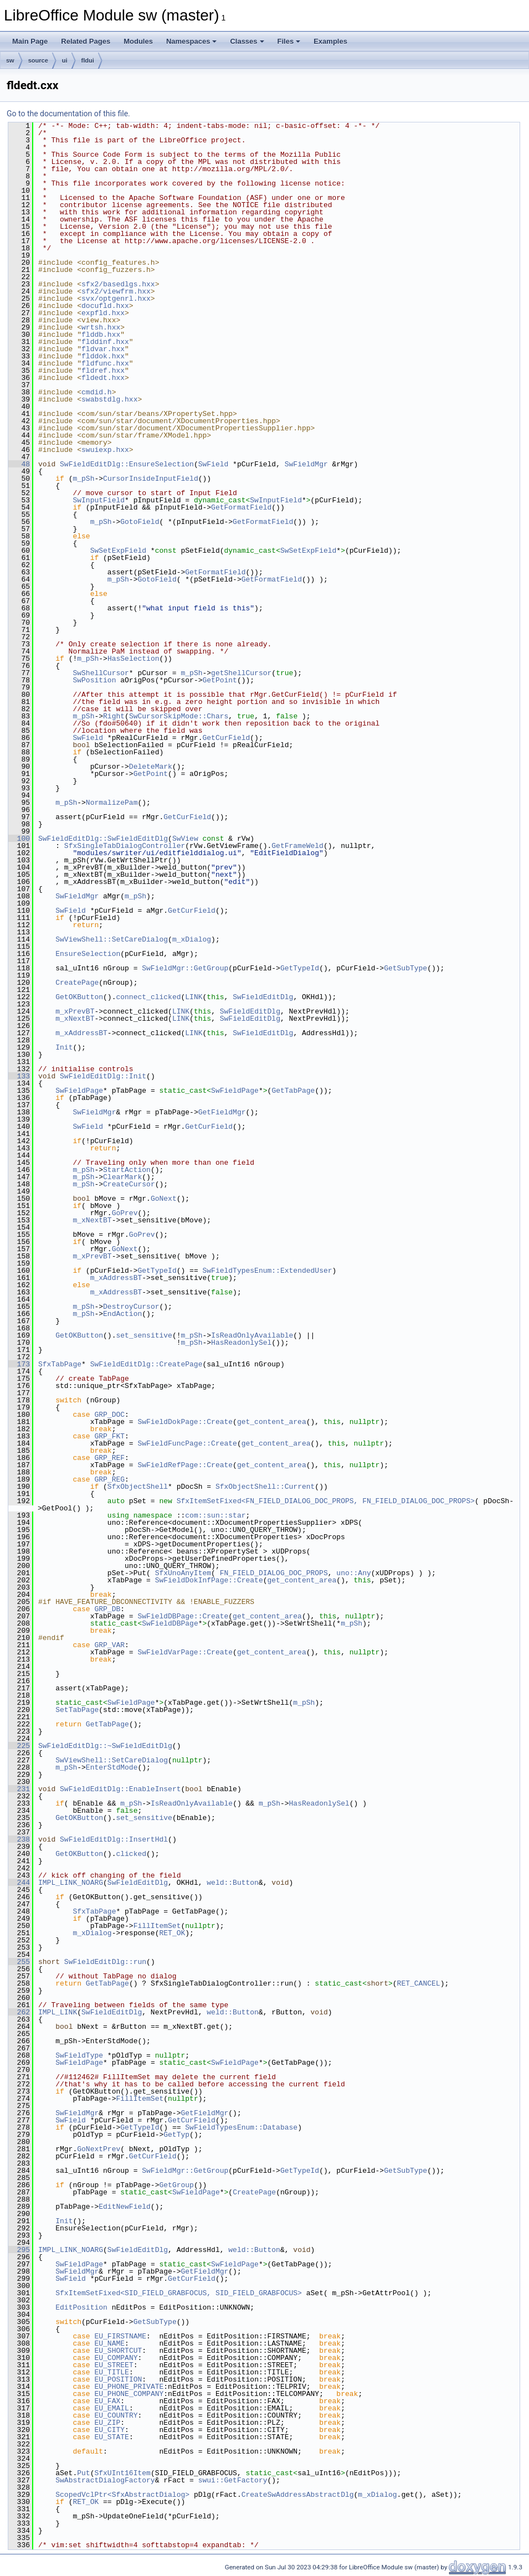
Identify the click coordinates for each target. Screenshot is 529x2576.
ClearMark (122, 1177)
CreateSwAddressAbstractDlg (298, 2495)
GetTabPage (293, 1091)
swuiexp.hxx (105, 450)
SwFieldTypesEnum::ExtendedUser (267, 1271)
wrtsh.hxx (100, 327)
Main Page (30, 41)
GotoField (139, 522)
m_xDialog (191, 939)
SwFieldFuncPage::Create (187, 1443)
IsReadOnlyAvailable (252, 1335)
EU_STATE (111, 2437)
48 (19, 464)
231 (19, 1789)
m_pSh (83, 479)
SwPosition (94, 680)
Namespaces (191, 41)
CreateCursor (129, 1184)
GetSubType (405, 968)
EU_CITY (109, 2430)
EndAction (122, 1314)
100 (19, 839)
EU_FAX (107, 2401)
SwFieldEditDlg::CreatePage (146, 1364)
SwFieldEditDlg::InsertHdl (114, 1839)
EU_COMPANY (115, 2358)
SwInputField (99, 500)
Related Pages (85, 41)
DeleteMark (150, 767)
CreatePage (77, 983)
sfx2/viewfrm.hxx (116, 291)
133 (19, 1076)
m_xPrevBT (74, 1011)
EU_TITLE (111, 2372)
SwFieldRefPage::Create (185, 1465)
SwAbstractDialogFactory (105, 2480)
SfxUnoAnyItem (183, 1573)
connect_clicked (148, 997)
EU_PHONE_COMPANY (128, 2394)
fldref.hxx (103, 371)
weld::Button (233, 1883)
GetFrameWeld (297, 846)
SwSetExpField (118, 551)
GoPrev (125, 1213)
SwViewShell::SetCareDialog (111, 939)
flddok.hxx (103, 356)
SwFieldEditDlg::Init (103, 1076)
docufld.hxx (105, 306)
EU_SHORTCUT (118, 2351)
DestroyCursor (131, 1307)
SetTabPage (77, 1710)
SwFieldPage (79, 1091)
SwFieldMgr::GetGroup (185, 968)
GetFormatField (241, 507)
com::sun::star (215, 1515)
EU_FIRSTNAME (120, 2336)
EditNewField (125, 2207)
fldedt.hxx (103, 378)
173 (19, 1364)
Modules (138, 41)
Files (289, 41)
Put (83, 2473)
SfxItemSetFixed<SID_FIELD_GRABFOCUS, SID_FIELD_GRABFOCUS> (178, 2293)
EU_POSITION (118, 2379)
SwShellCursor (101, 673)
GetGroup (176, 2185)
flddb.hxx (100, 335)
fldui (87, 60)
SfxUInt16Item (122, 2473)
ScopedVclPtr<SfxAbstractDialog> (122, 2495)
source (38, 60)
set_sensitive (144, 1335)
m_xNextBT (74, 1019)
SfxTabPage (59, 1364)
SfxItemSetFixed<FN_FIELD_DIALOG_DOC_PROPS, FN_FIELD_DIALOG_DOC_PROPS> (326, 1501)
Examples (330, 41)
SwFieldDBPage (170, 1623)
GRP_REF (109, 1458)
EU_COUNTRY (115, 2415)
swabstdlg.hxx (109, 399)
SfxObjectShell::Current (265, 1487)
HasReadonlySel (241, 1343)
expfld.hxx (103, 313)
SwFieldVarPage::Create (185, 1652)
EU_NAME (109, 2343)
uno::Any (353, 1573)
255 (19, 1962)
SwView (185, 839)
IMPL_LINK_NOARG (70, 1883)
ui (65, 60)
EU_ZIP (107, 2423)
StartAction (127, 1170)
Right (114, 716)
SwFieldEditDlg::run (105, 1962)
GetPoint (219, 680)
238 (19, 1839)
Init (64, 1047)
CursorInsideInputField (150, 479)
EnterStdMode (112, 1767)
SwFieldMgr (306, 464)
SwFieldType (79, 2055)
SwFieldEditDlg (263, 997)
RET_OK (172, 1933)
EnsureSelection (87, 954)
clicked (131, 1854)
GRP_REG (109, 1479)
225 (19, 1746)
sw (10, 60)
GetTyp (176, 2135)
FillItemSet (157, 1926)
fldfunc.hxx (105, 363)
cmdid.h (96, 392)
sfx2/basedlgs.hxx (118, 284)
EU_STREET (113, 2365)
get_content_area (271, 1422)
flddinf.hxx (105, 342)
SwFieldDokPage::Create (185, 1422)
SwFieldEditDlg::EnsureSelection (127, 464)
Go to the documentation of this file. (68, 113)
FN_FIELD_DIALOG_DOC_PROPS (274, 1573)
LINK (193, 997)
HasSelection (133, 659)
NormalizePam (112, 803)
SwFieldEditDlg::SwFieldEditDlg (103, 839)
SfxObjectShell (137, 1487)
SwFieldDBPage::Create (182, 1616)
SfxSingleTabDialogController (124, 846)
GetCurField (226, 738)
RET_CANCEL (418, 1983)
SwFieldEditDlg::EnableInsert (120, 1789)
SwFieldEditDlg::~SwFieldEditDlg (105, 1746)
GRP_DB (107, 1609)
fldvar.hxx (103, 349)
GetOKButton (79, 997)
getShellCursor (241, 673)
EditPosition (81, 2307)
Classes (247, 41)
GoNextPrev (98, 2149)
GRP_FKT (109, 1436)
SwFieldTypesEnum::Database (241, 2127)
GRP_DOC (109, 1415)
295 (19, 2250)
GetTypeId (299, 968)
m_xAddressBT (81, 1033)
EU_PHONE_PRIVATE (128, 2387)
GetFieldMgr (222, 1112)
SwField (213, 464)
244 (19, 1883)
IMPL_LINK (57, 2012)
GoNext (164, 1199)
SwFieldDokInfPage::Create (209, 1580)
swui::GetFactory (233, 2480)
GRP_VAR (109, 1645)
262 (19, 2012)
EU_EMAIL (111, 2408)
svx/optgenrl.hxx (116, 299)
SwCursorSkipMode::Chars (178, 716)
